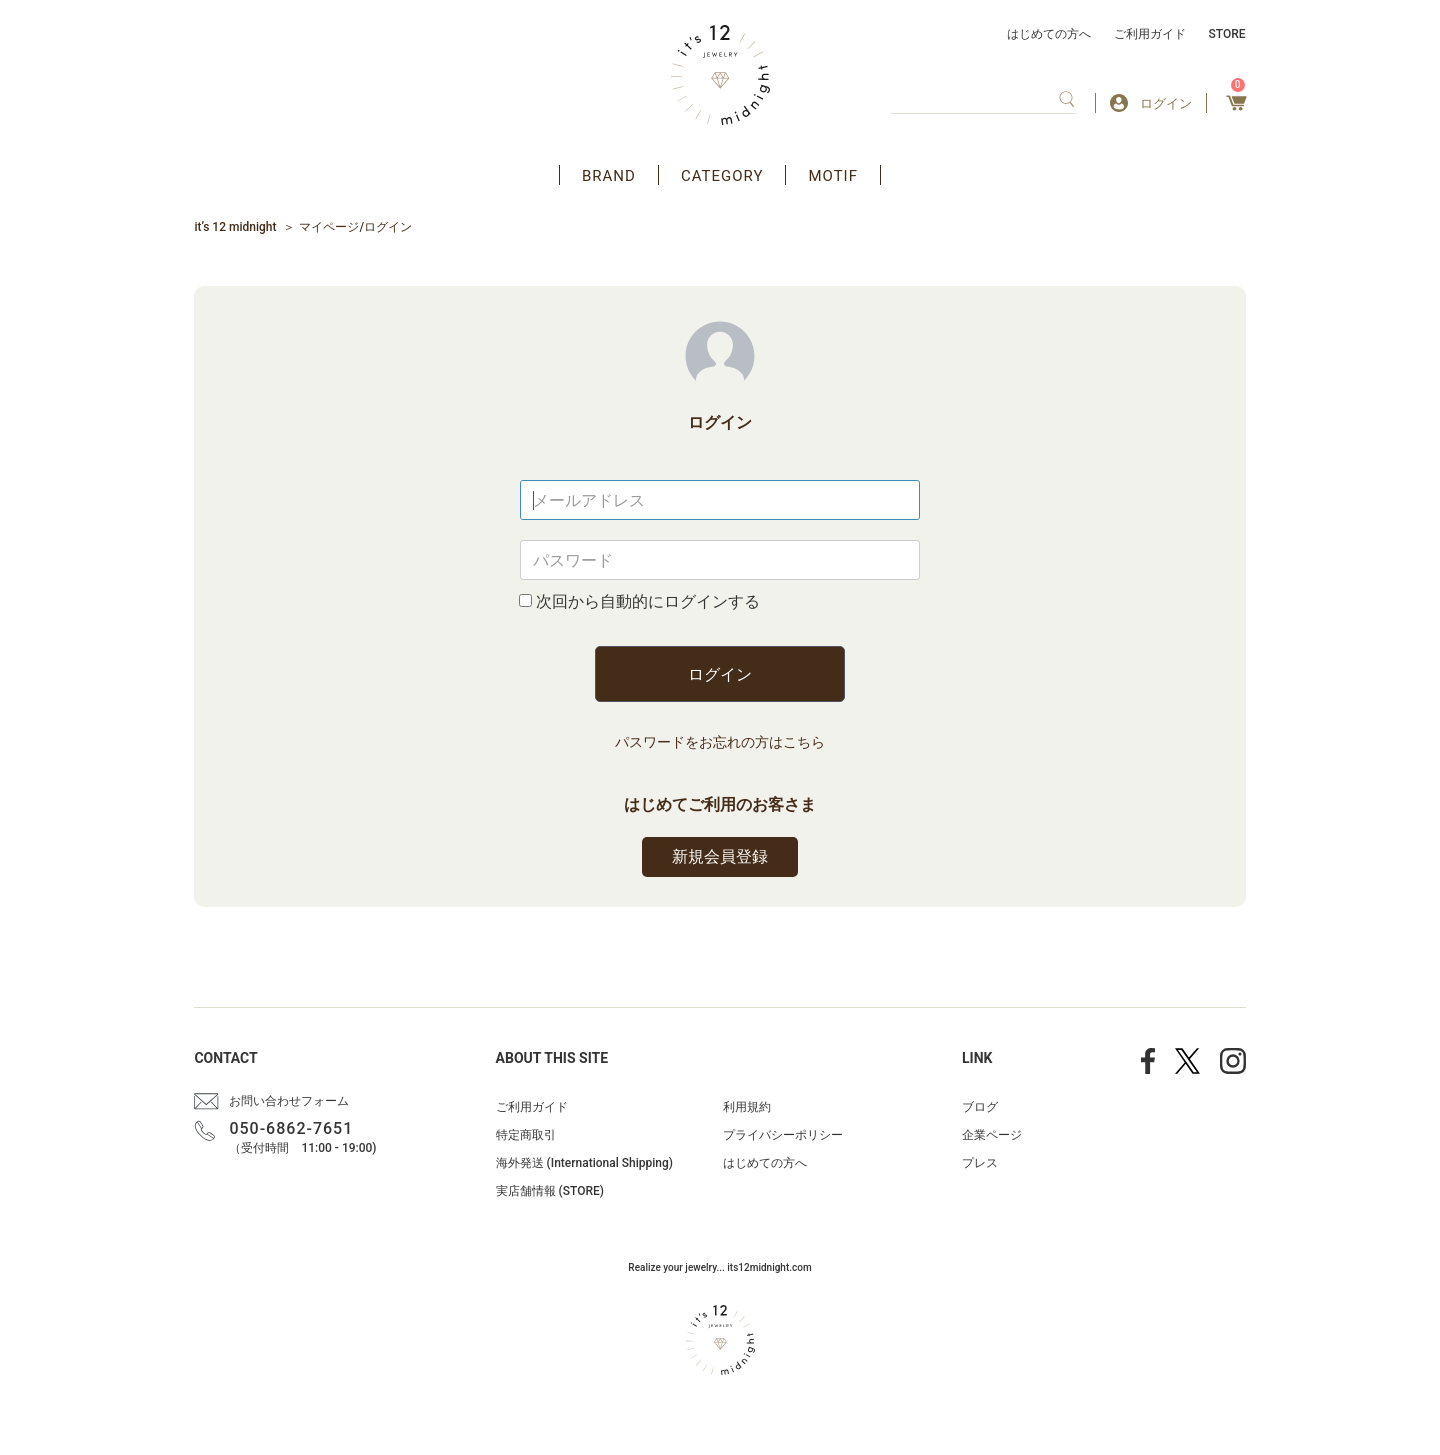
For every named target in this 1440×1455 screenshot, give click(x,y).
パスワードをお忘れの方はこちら (720, 742)
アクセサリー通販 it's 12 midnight (720, 75)
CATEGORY (722, 176)
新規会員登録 (720, 856)
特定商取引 (526, 1135)
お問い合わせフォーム (289, 1101)
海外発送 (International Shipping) (584, 1163)
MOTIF (833, 176)
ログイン (720, 674)
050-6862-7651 (291, 1128)
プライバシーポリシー (783, 1135)
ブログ (980, 1107)
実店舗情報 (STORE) (550, 1191)
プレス (980, 1163)
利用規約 (747, 1107)
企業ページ (992, 1135)
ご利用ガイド (1150, 34)
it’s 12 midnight (235, 227)
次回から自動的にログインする (648, 601)
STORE (1227, 34)
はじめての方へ (1049, 34)
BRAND (609, 176)
